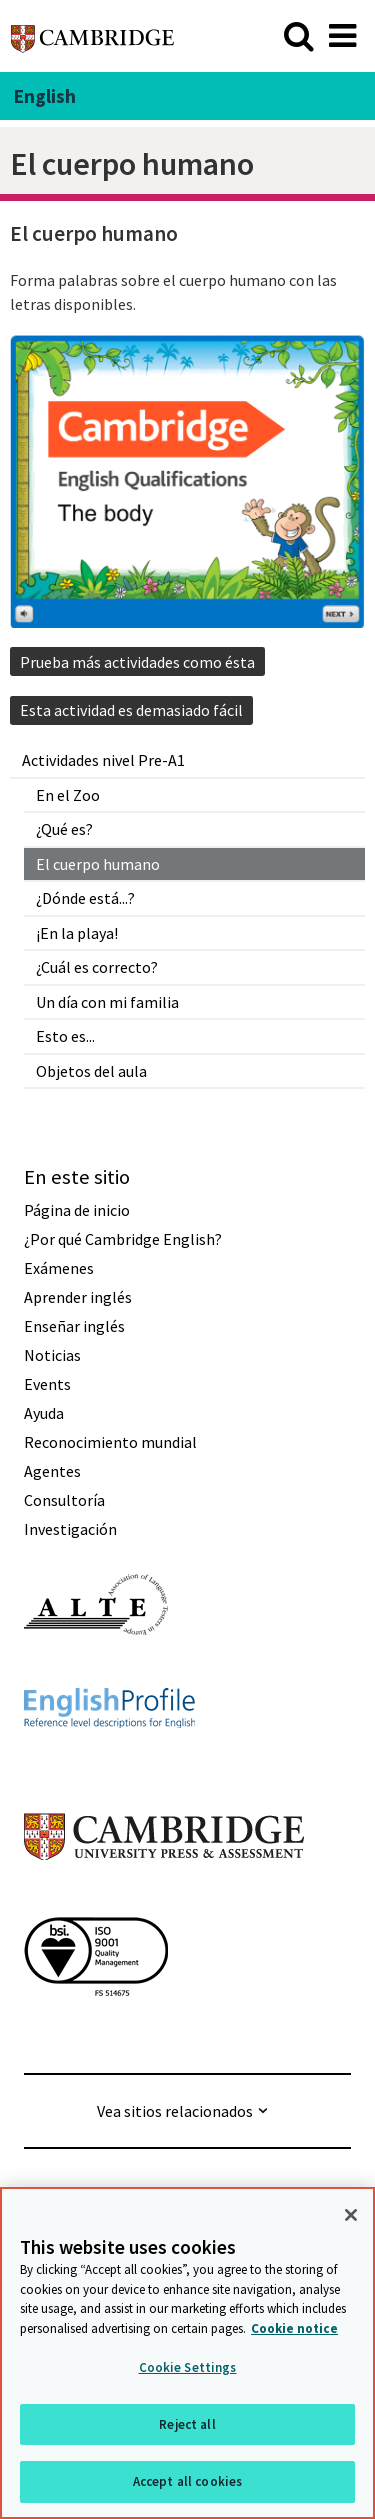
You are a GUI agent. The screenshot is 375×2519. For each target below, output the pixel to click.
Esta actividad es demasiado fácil (131, 710)
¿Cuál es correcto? (97, 967)
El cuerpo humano (98, 864)
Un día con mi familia (107, 1002)
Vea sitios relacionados (175, 2111)
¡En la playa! (77, 933)
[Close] (351, 2215)
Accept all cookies (187, 2481)
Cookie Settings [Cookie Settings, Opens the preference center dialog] (188, 2367)
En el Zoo (68, 795)
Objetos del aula (91, 1071)
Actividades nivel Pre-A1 (103, 760)
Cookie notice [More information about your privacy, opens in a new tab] (294, 2328)
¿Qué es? (64, 829)
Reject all (187, 2424)
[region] (187, 2353)
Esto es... (65, 1036)
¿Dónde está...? (85, 898)
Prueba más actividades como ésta (137, 662)
